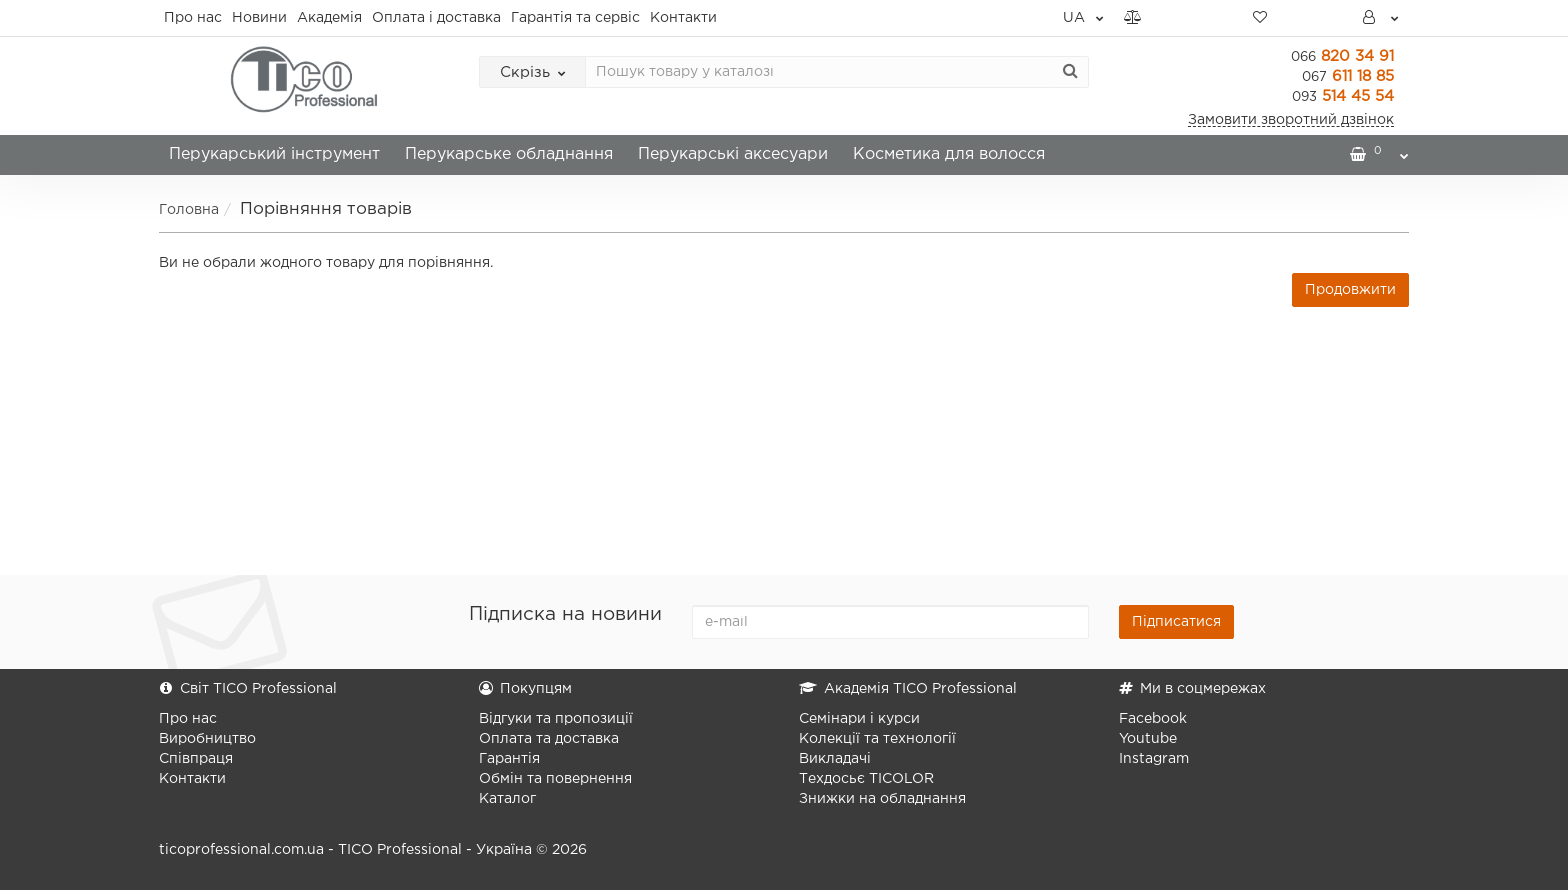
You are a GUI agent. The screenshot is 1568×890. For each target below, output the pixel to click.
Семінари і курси (859, 719)
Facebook (1153, 719)
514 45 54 (1343, 96)
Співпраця (196, 759)
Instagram (1154, 759)
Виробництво (207, 739)
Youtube (1148, 739)
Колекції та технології (877, 739)
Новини (259, 18)
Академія (329, 18)
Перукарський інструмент (274, 154)
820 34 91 (1342, 56)
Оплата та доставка (549, 739)
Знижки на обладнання (882, 799)
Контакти (683, 18)
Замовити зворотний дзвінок (1291, 120)
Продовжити (1350, 290)
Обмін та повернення (555, 779)
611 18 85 (1348, 76)
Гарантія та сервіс (575, 18)
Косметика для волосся (949, 154)
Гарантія (509, 759)
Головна (189, 210)
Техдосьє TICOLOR (866, 779)
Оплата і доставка (436, 18)
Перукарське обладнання (509, 154)
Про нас (193, 18)
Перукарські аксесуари (733, 154)
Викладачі (835, 759)
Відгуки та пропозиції (556, 719)
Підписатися (1176, 622)
